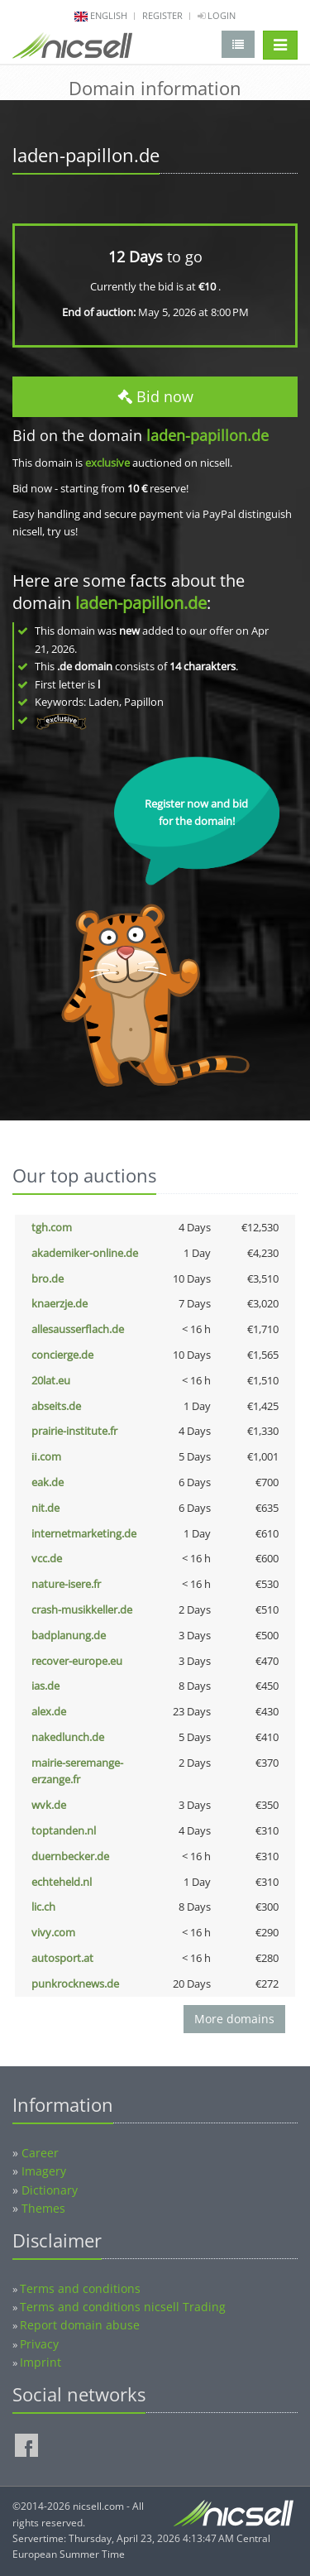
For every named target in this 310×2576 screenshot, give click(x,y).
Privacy (39, 2344)
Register (162, 15)
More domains (234, 2019)
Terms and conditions (80, 2288)
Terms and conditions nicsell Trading (123, 2307)
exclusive (107, 462)
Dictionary (49, 2190)
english (108, 15)
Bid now (155, 396)
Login (217, 15)
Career (40, 2153)
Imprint (40, 2362)
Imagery (43, 2171)
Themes (43, 2208)
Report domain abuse (80, 2325)
